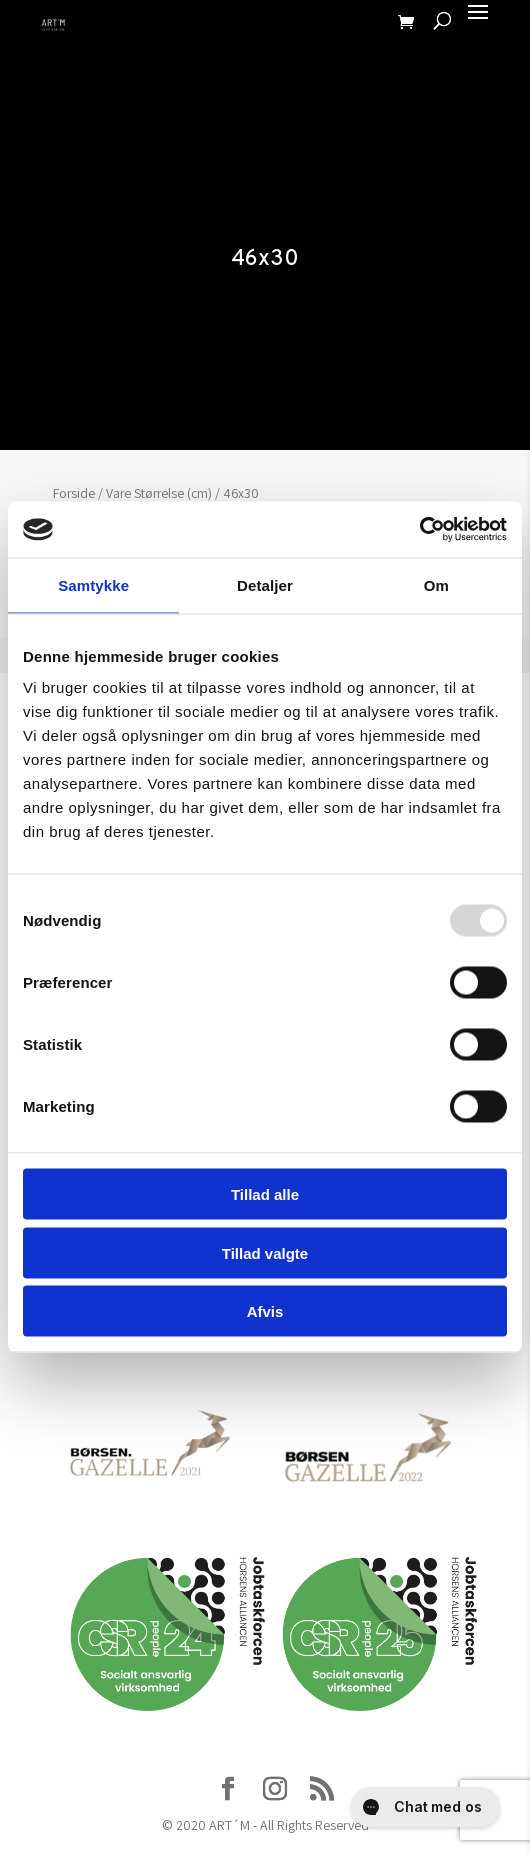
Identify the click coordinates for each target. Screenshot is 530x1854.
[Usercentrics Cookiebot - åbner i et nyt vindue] (419, 530)
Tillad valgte (265, 1252)
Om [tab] (436, 584)
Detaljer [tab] (265, 584)
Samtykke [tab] (93, 584)
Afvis (265, 1311)
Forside (74, 493)
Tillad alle (265, 1194)
